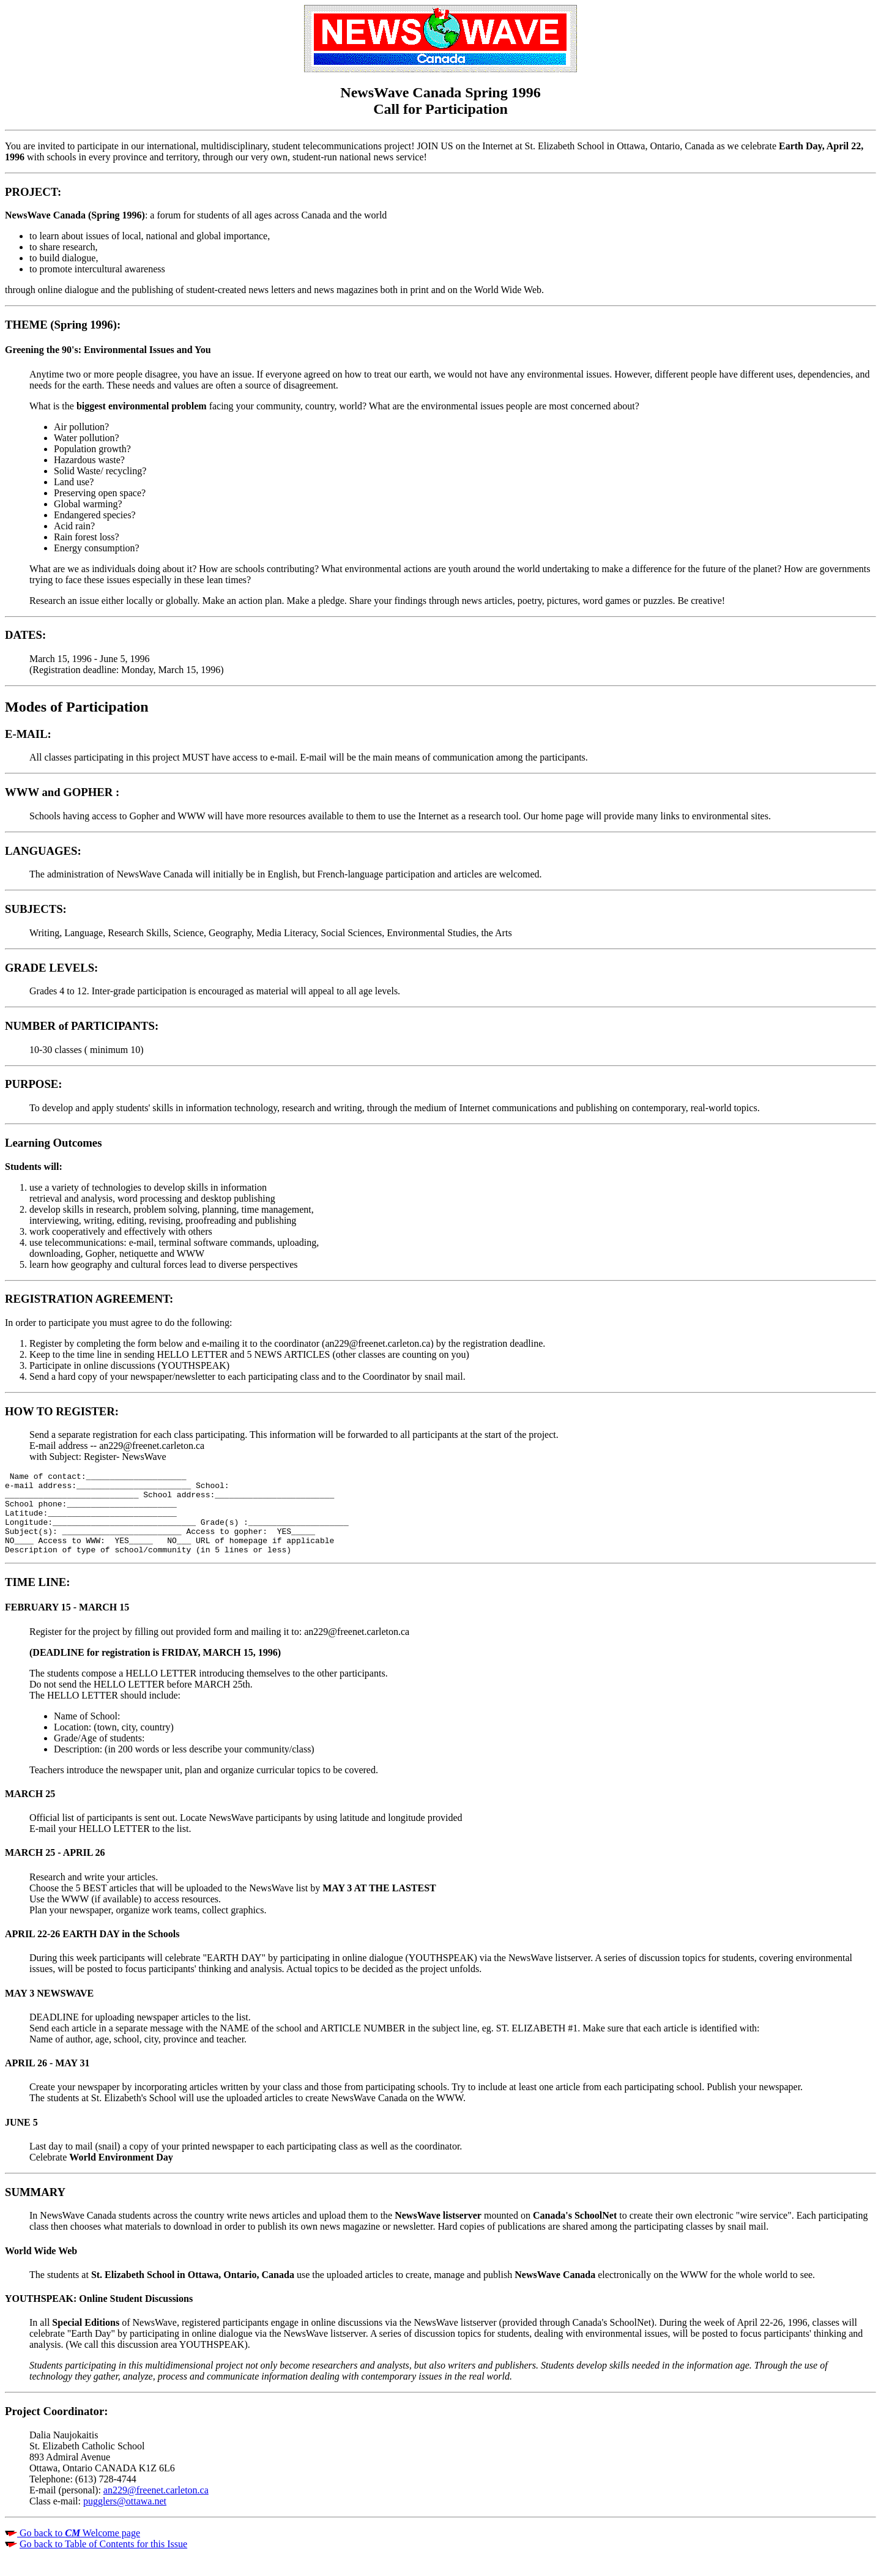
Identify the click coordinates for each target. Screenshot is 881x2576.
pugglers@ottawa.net (124, 2517)
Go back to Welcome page (78, 2549)
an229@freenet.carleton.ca (156, 2506)
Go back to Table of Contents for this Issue (103, 2560)
